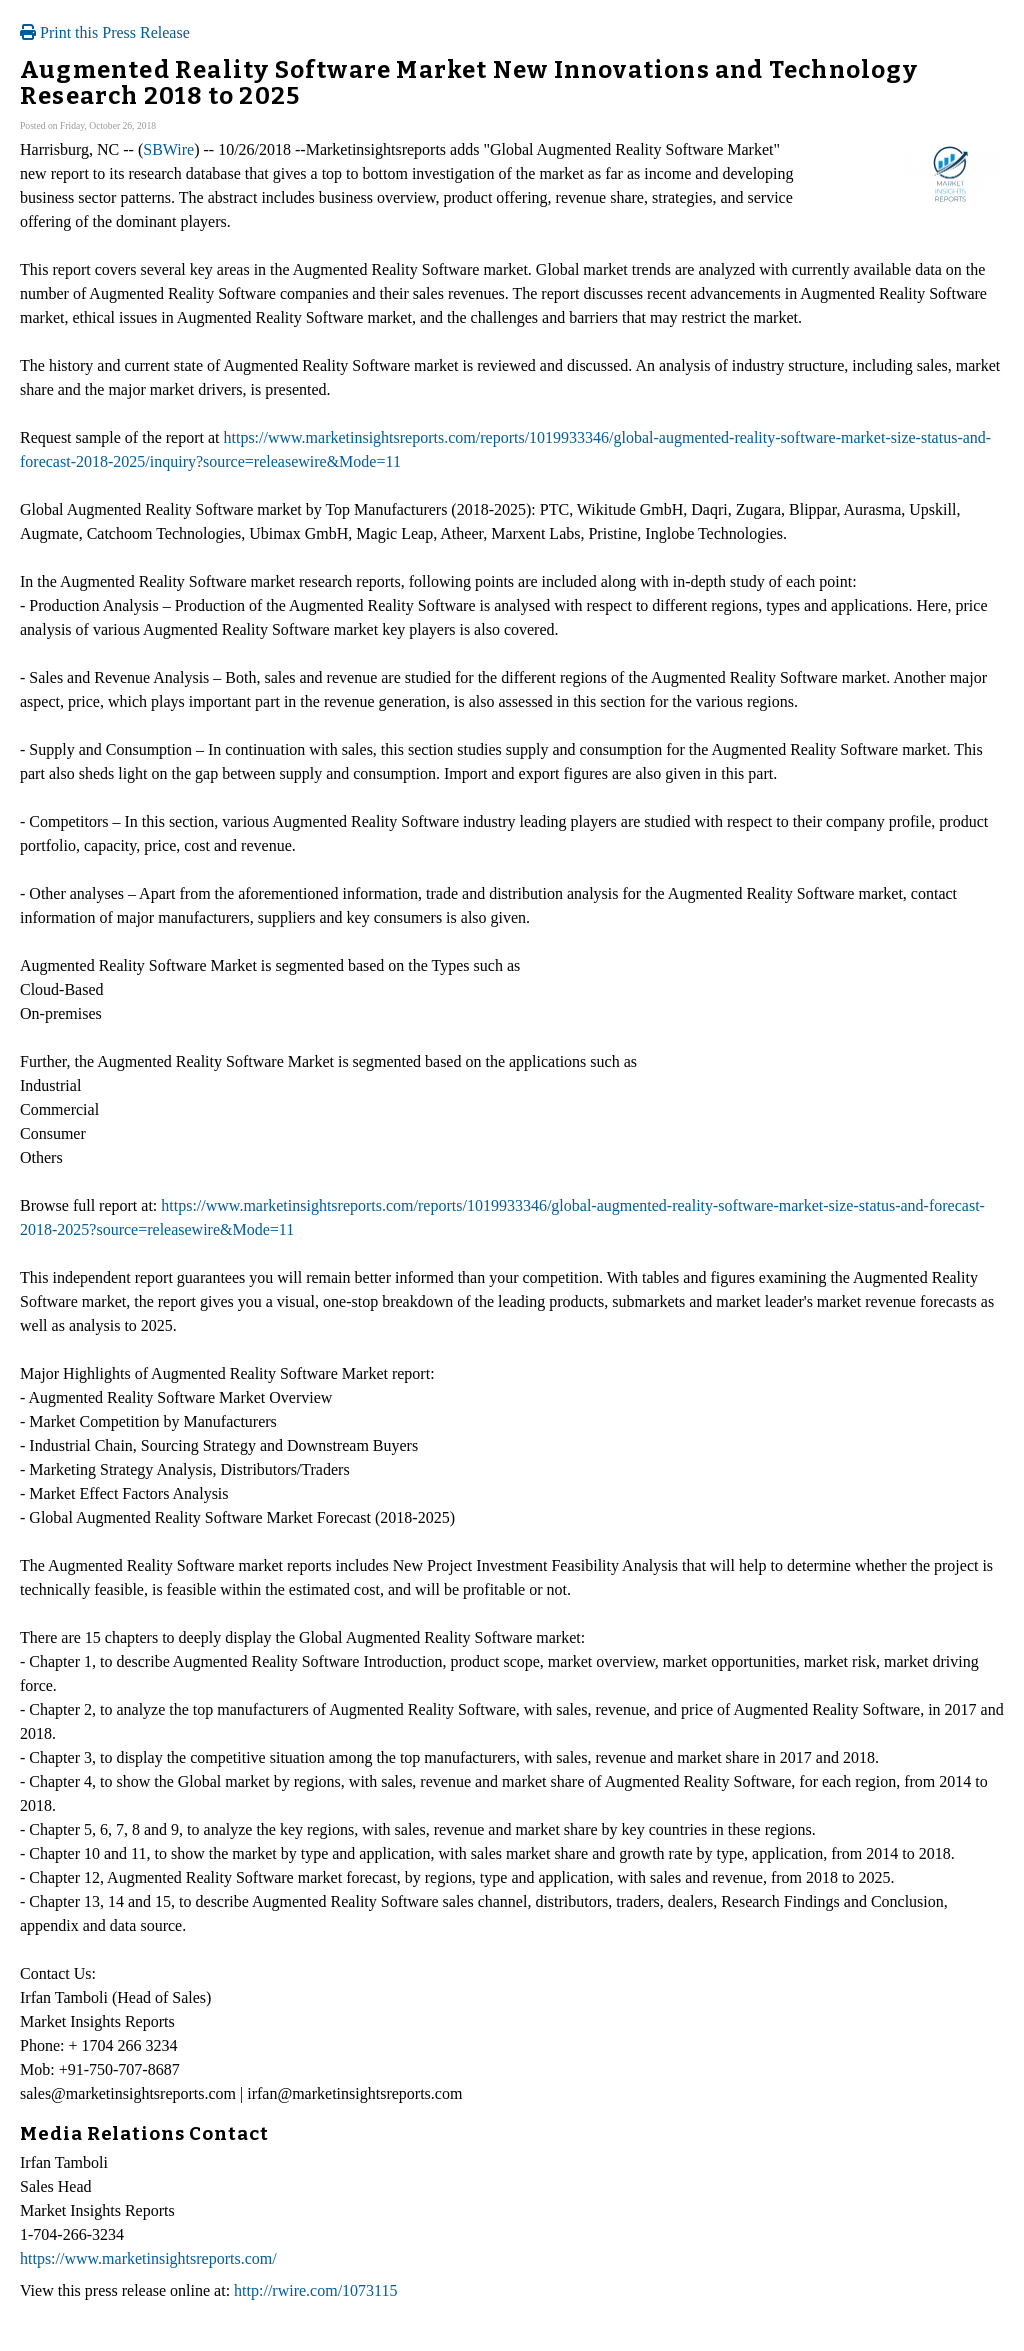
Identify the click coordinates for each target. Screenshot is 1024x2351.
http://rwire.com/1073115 (315, 2290)
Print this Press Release (105, 32)
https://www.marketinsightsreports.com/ (148, 2258)
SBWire (168, 149)
